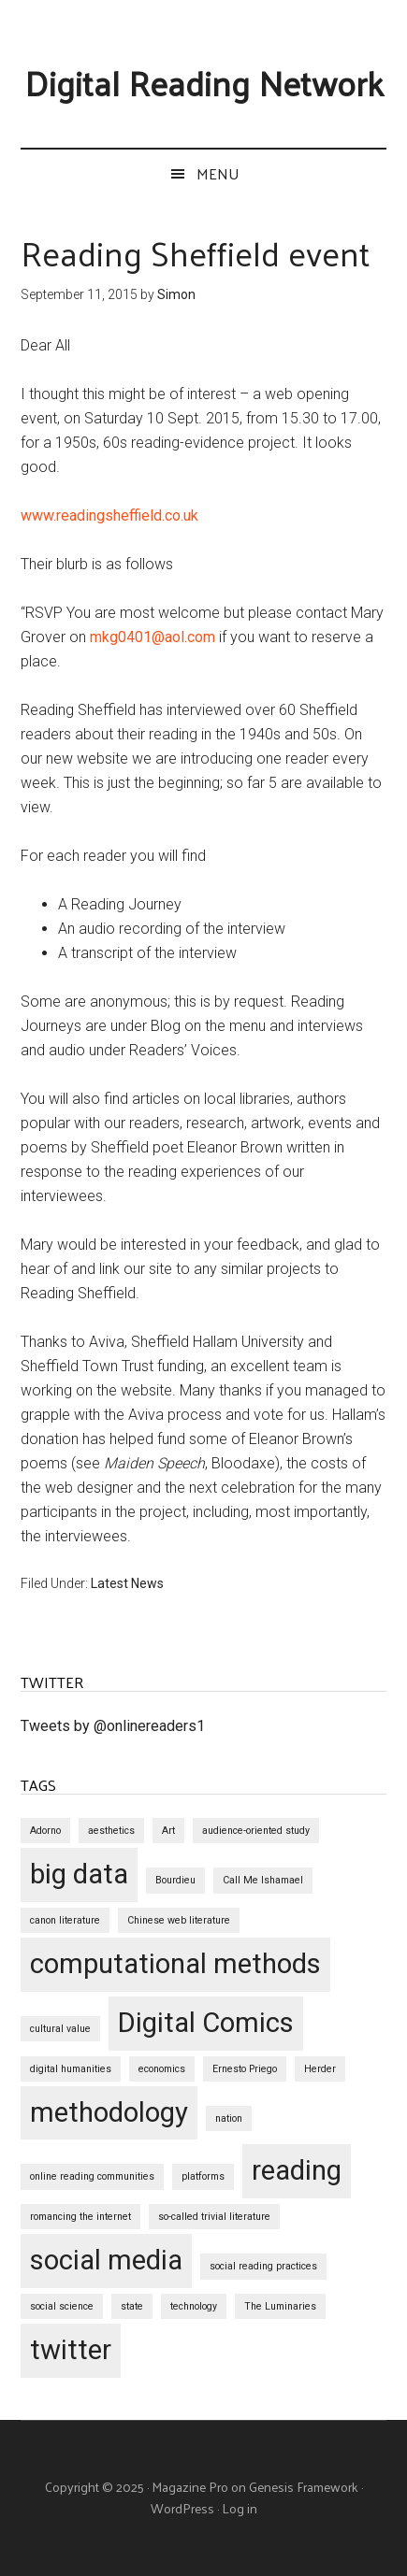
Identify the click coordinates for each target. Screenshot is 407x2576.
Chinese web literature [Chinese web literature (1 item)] (178, 1920)
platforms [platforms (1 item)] (203, 2176)
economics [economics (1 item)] (161, 2069)
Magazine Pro (190, 2486)
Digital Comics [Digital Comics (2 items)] (206, 2023)
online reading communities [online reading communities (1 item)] (92, 2176)
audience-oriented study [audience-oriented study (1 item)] (256, 1831)
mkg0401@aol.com (152, 637)
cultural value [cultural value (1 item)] (60, 2029)
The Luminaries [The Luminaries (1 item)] (280, 2306)
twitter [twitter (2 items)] (70, 2350)
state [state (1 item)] (132, 2306)
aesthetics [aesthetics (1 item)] (111, 1831)
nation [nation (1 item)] (228, 2118)
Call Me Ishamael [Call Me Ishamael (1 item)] (263, 1880)
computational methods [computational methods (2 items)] (175, 1964)
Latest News (127, 1583)
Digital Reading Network (204, 82)
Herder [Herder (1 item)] (320, 2069)
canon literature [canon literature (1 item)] (65, 1920)
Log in (239, 2508)
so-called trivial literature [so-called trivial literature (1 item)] (214, 2217)
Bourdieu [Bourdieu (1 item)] (175, 1880)
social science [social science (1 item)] (62, 2306)
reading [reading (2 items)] (297, 2170)
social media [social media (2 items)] (106, 2260)
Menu (218, 173)
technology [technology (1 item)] (193, 2306)
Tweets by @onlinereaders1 (113, 1726)
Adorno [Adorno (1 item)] (45, 1831)
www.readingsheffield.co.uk (109, 515)
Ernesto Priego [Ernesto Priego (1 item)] (244, 2069)
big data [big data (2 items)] (79, 1874)
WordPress (182, 2508)
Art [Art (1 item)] (168, 1831)
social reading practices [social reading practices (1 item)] (263, 2266)
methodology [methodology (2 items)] (109, 2112)
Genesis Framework (303, 2486)
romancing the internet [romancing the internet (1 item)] (80, 2217)
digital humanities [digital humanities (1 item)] (70, 2069)
